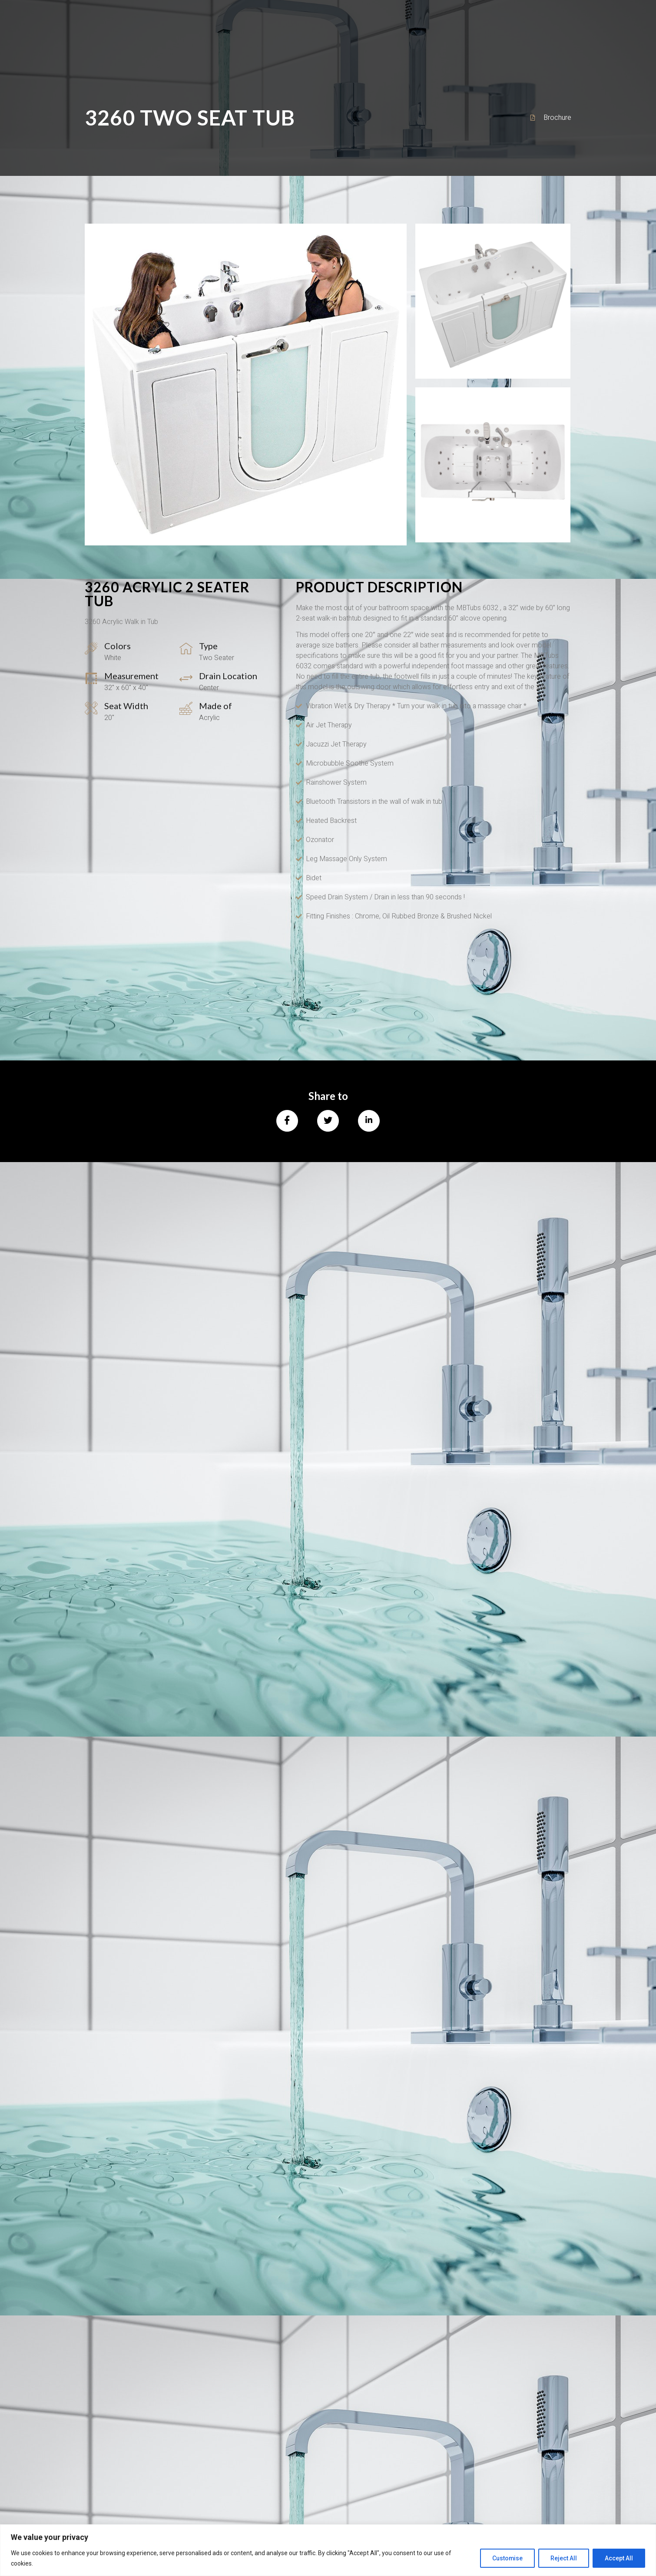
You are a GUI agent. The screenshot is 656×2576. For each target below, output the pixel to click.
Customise (505, 2558)
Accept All (618, 2558)
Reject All (562, 2558)
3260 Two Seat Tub (190, 117)
